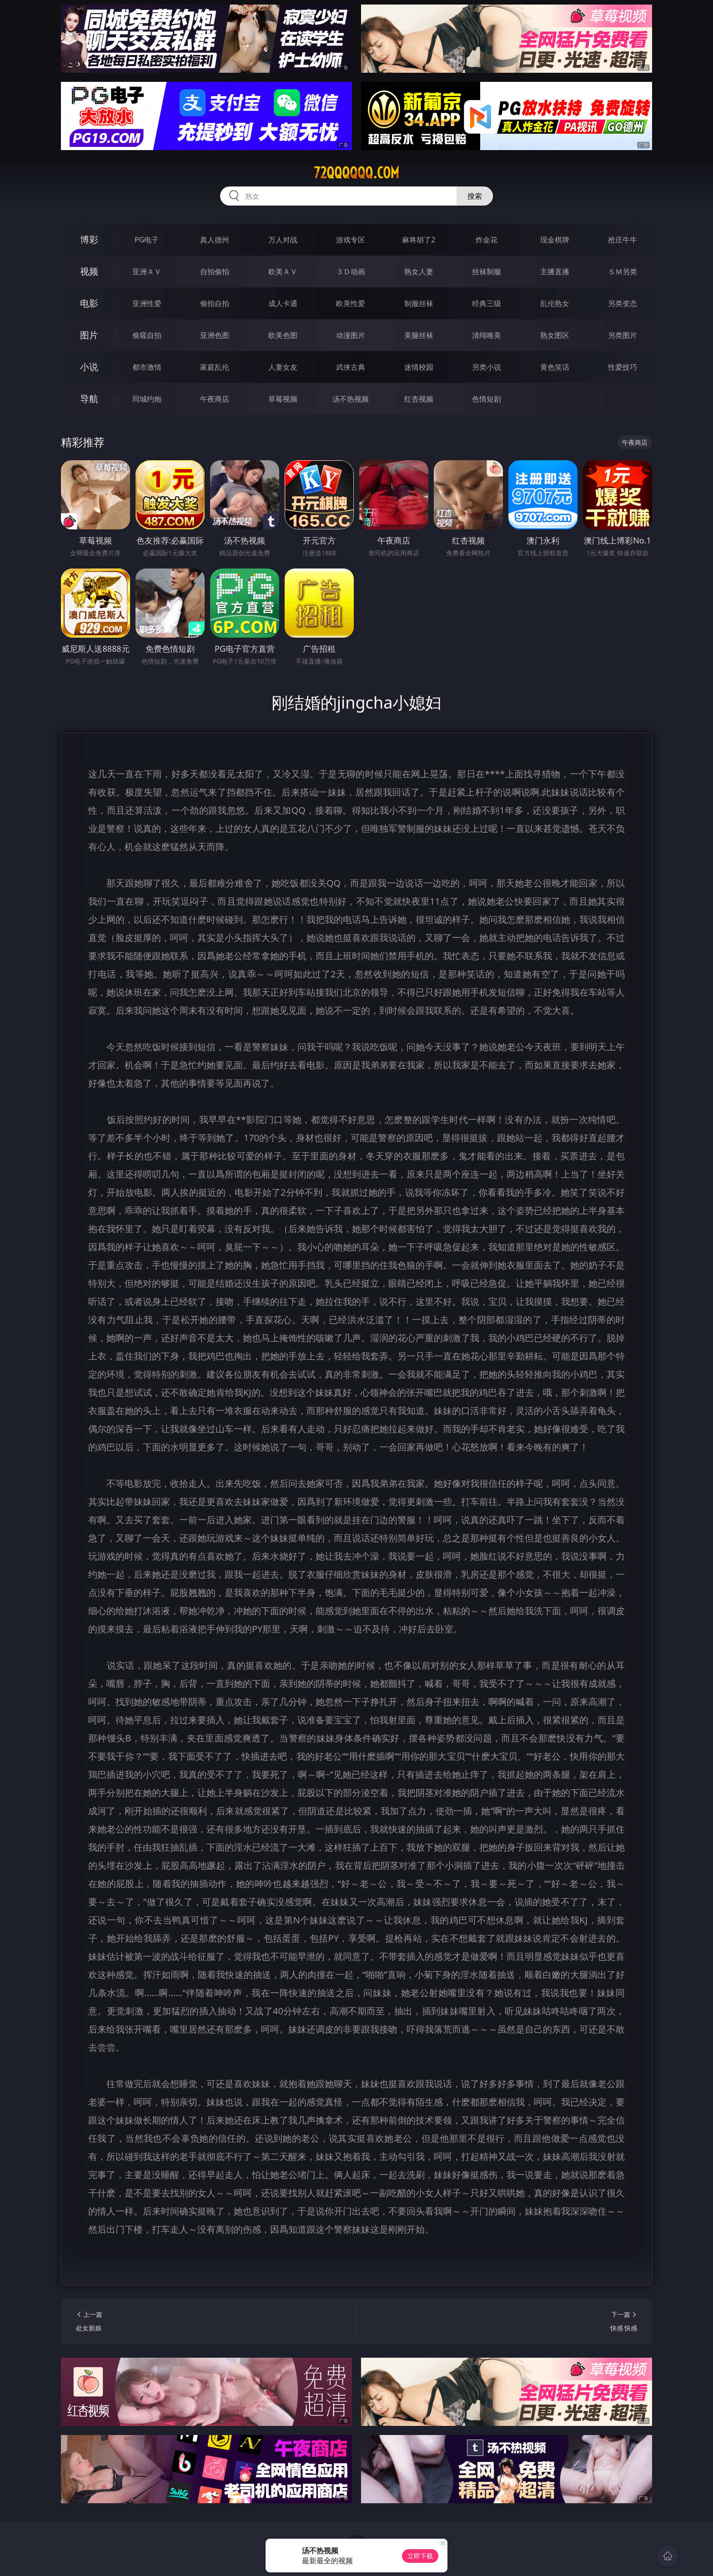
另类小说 (486, 367)
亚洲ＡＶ (146, 272)
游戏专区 (350, 240)
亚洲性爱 (146, 303)
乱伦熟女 (554, 303)
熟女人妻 (418, 272)
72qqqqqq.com (356, 173)
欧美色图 (282, 335)
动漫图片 (350, 335)
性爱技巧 (622, 367)
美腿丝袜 (418, 335)
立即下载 (420, 2555)
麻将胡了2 (418, 240)
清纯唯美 (486, 335)
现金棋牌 (554, 240)
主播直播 (554, 272)
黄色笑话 (554, 367)
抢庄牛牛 (622, 240)
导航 (89, 398)
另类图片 (622, 335)
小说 (89, 367)
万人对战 (282, 240)
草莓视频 (282, 399)
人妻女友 (282, 367)
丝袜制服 (486, 272)
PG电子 (147, 240)
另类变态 (622, 303)
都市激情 (146, 367)
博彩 (89, 239)
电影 (89, 303)
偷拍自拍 (214, 303)
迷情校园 (418, 367)
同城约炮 (146, 399)
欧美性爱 (350, 303)
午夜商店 (214, 399)
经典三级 (486, 303)
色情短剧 (486, 399)
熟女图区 (554, 335)
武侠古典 (350, 367)
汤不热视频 (350, 399)
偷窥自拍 (146, 335)
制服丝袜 (418, 303)
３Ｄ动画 (350, 272)
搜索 (474, 196)
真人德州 (214, 240)
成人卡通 (282, 303)
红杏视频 (418, 399)
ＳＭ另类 (622, 272)
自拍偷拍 (214, 272)
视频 (89, 271)
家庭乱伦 (214, 367)
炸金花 (486, 240)
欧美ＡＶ (282, 272)
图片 (89, 335)
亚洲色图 (214, 335)
